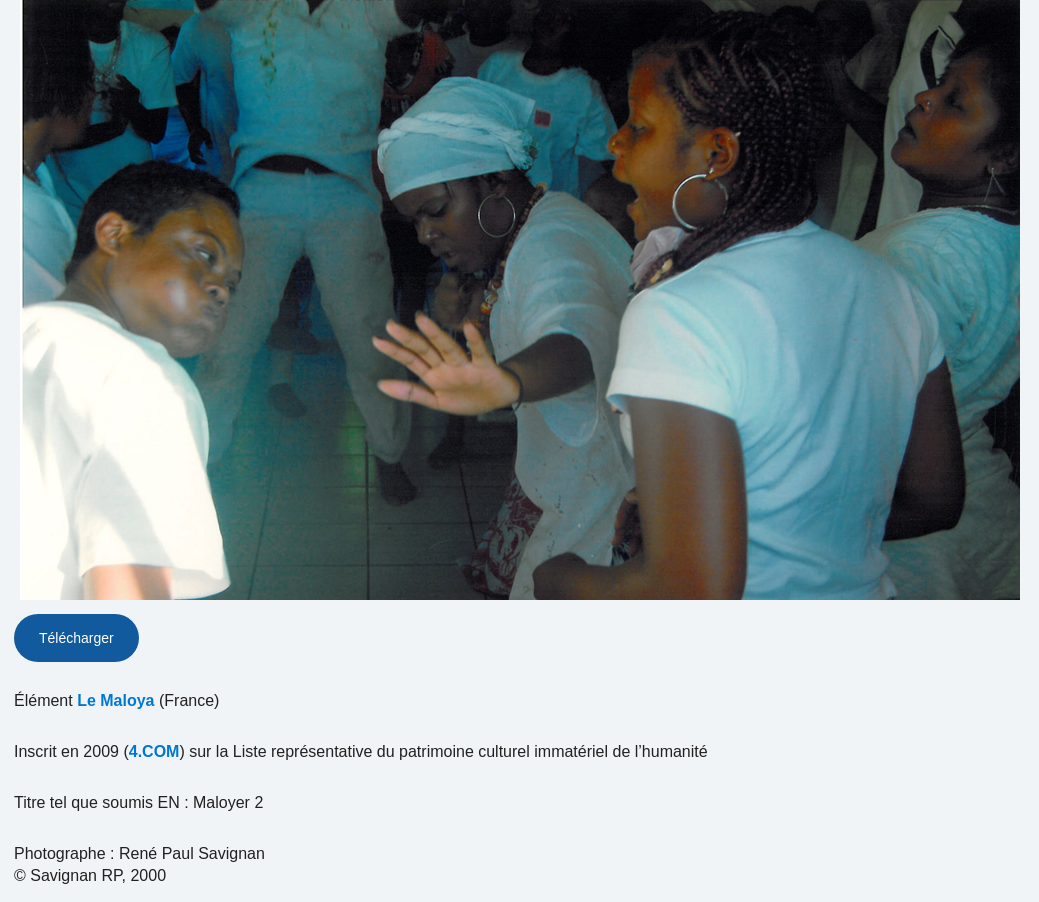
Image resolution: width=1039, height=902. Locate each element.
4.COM (154, 751)
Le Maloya (115, 700)
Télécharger (76, 638)
